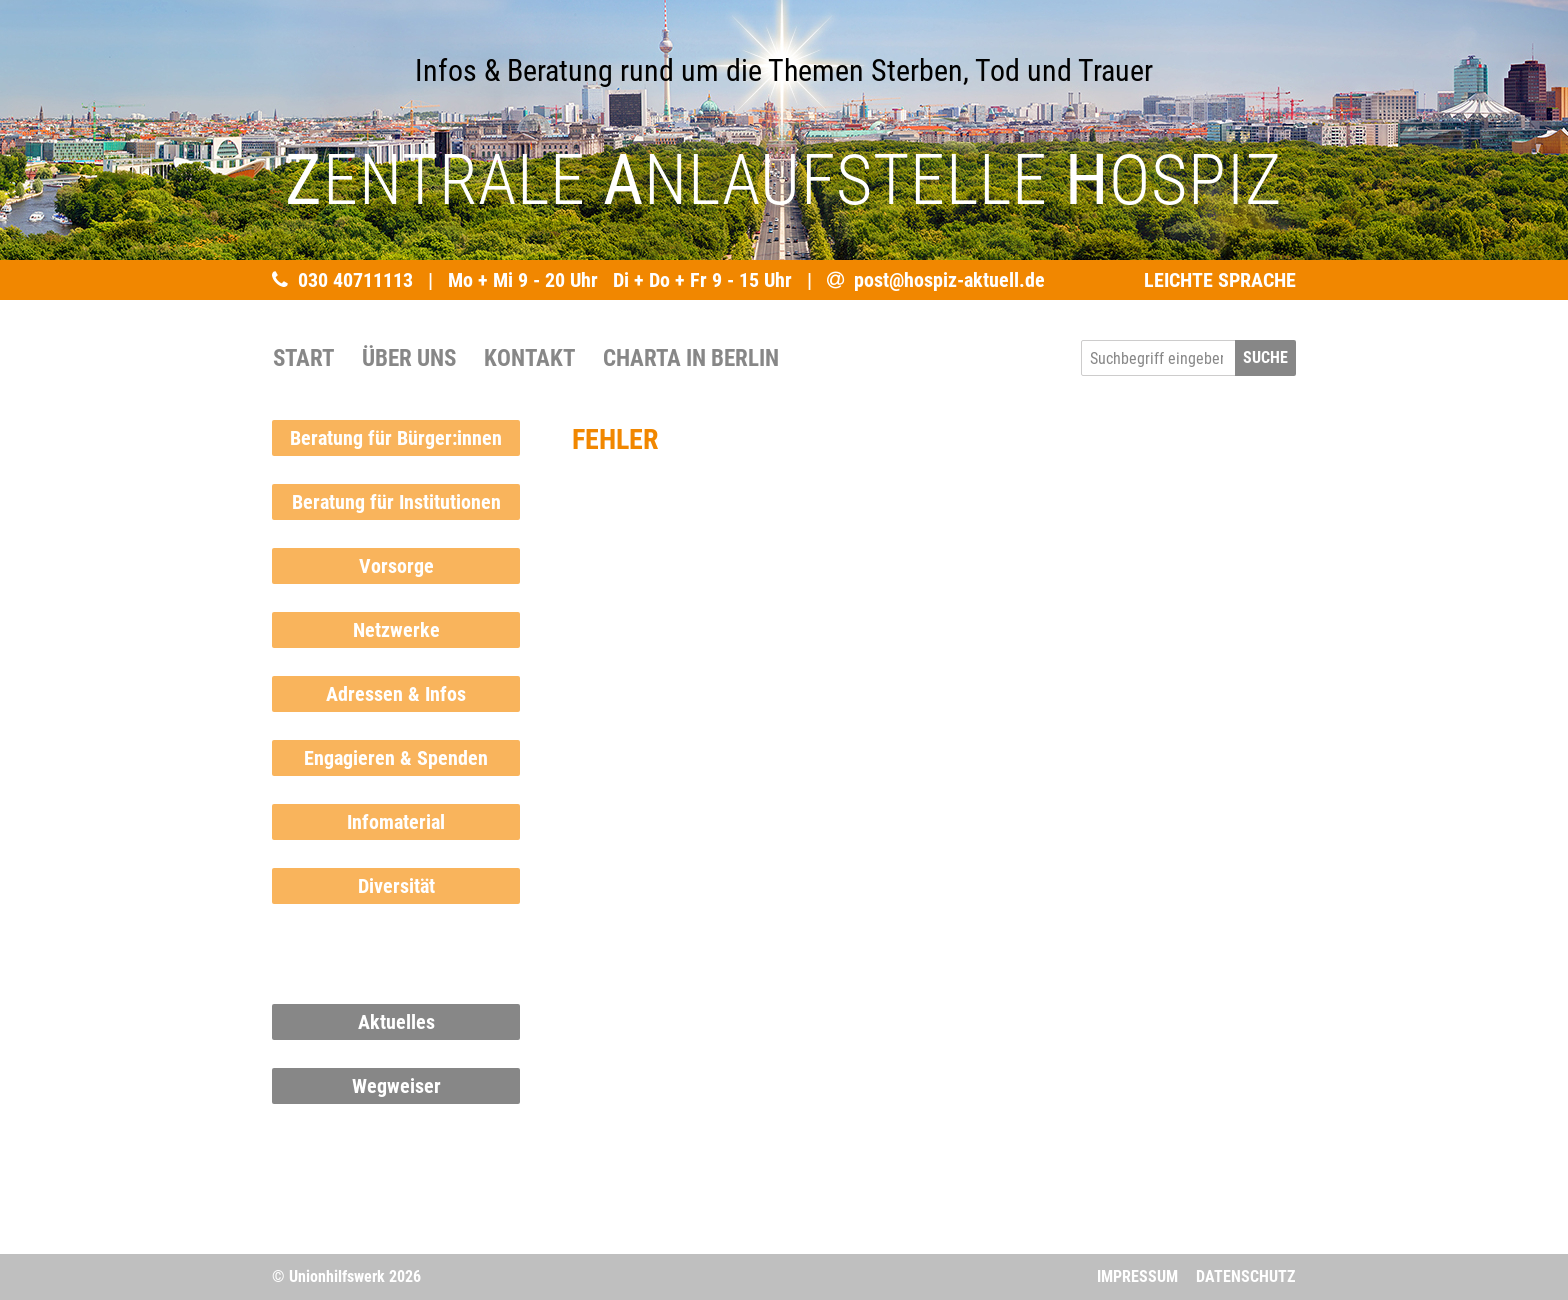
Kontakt (529, 358)
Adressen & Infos (396, 694)
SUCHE (1265, 357)
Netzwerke (396, 630)
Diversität (396, 886)
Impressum (1137, 1276)
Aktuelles (396, 1022)
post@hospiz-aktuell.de (949, 280)
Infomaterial (396, 822)
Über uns (409, 358)
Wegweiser (396, 1086)
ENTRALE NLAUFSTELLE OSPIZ (784, 180)
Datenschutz (1245, 1276)
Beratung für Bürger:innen (396, 438)
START (303, 358)
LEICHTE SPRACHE (1220, 280)
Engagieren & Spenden (396, 758)
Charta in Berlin (691, 358)
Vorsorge (396, 566)
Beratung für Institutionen (396, 502)
